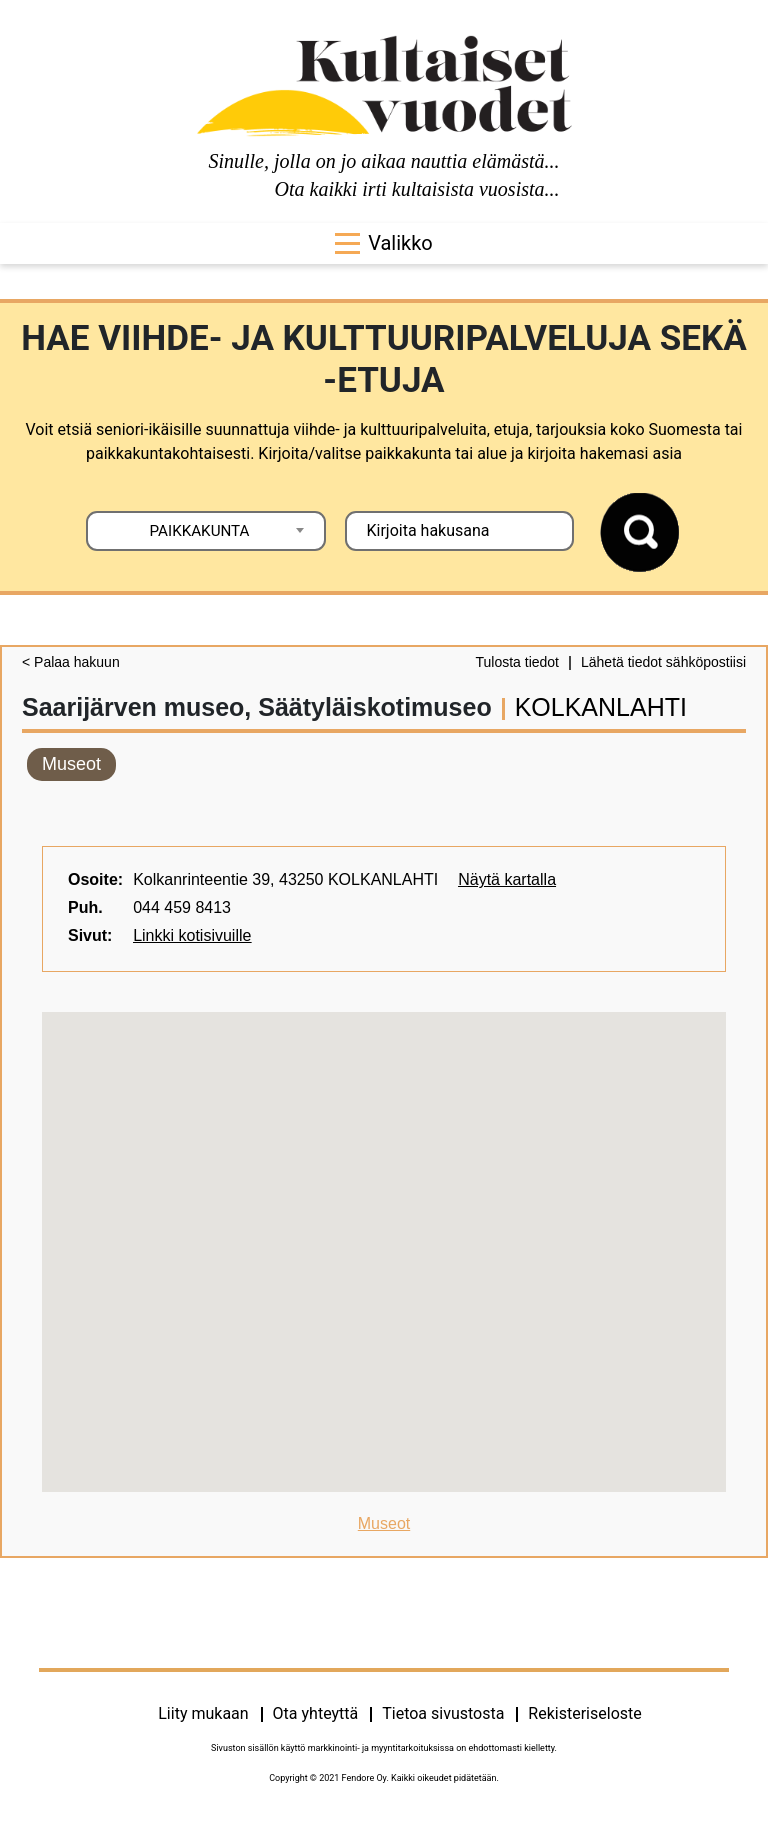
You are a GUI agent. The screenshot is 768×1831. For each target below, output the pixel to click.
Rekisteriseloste (584, 1713)
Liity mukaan (203, 1713)
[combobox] (206, 531)
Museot (71, 764)
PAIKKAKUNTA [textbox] (200, 531)
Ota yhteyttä (316, 1713)
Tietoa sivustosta (443, 1713)
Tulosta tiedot (517, 662)
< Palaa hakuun (71, 662)
